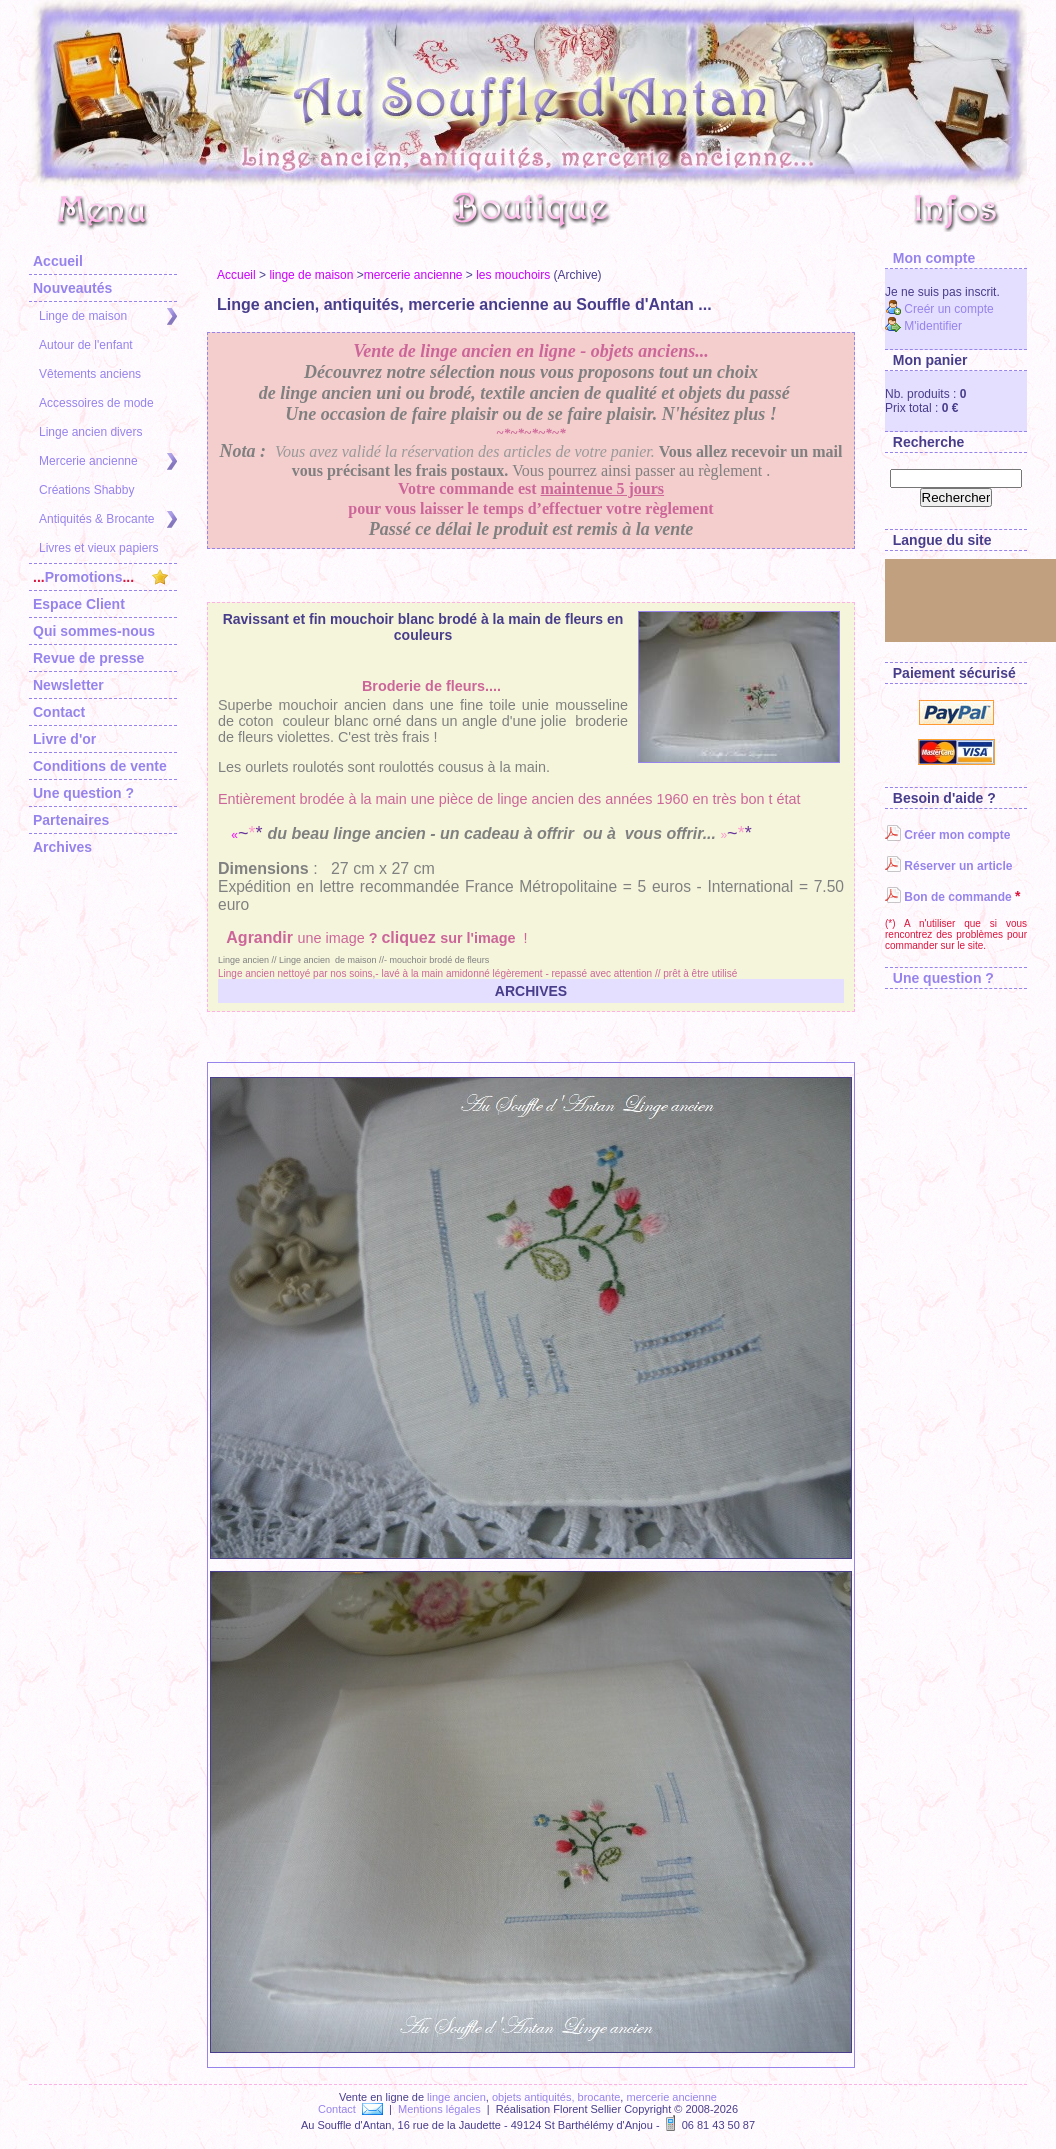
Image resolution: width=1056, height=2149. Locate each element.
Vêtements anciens (90, 374)
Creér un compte (939, 309)
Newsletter (68, 685)
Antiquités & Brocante (108, 519)
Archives (62, 847)
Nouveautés (72, 288)
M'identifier (923, 326)
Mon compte (930, 258)
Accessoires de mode (96, 403)
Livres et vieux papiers (98, 548)
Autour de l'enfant (86, 345)
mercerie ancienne (413, 275)
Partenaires (71, 820)
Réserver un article (948, 866)
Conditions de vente (100, 766)
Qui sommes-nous (94, 631)
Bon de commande (948, 897)
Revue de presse (88, 658)
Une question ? (83, 793)
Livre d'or (64, 739)
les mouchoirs (513, 275)
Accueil (58, 261)
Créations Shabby (86, 490)
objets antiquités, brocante (556, 2097)
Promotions (100, 577)
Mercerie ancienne (108, 461)
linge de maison (311, 275)
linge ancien (456, 2097)
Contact (59, 712)
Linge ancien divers (90, 432)
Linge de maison (108, 316)
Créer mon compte (947, 835)
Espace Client (79, 604)
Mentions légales (439, 2109)
